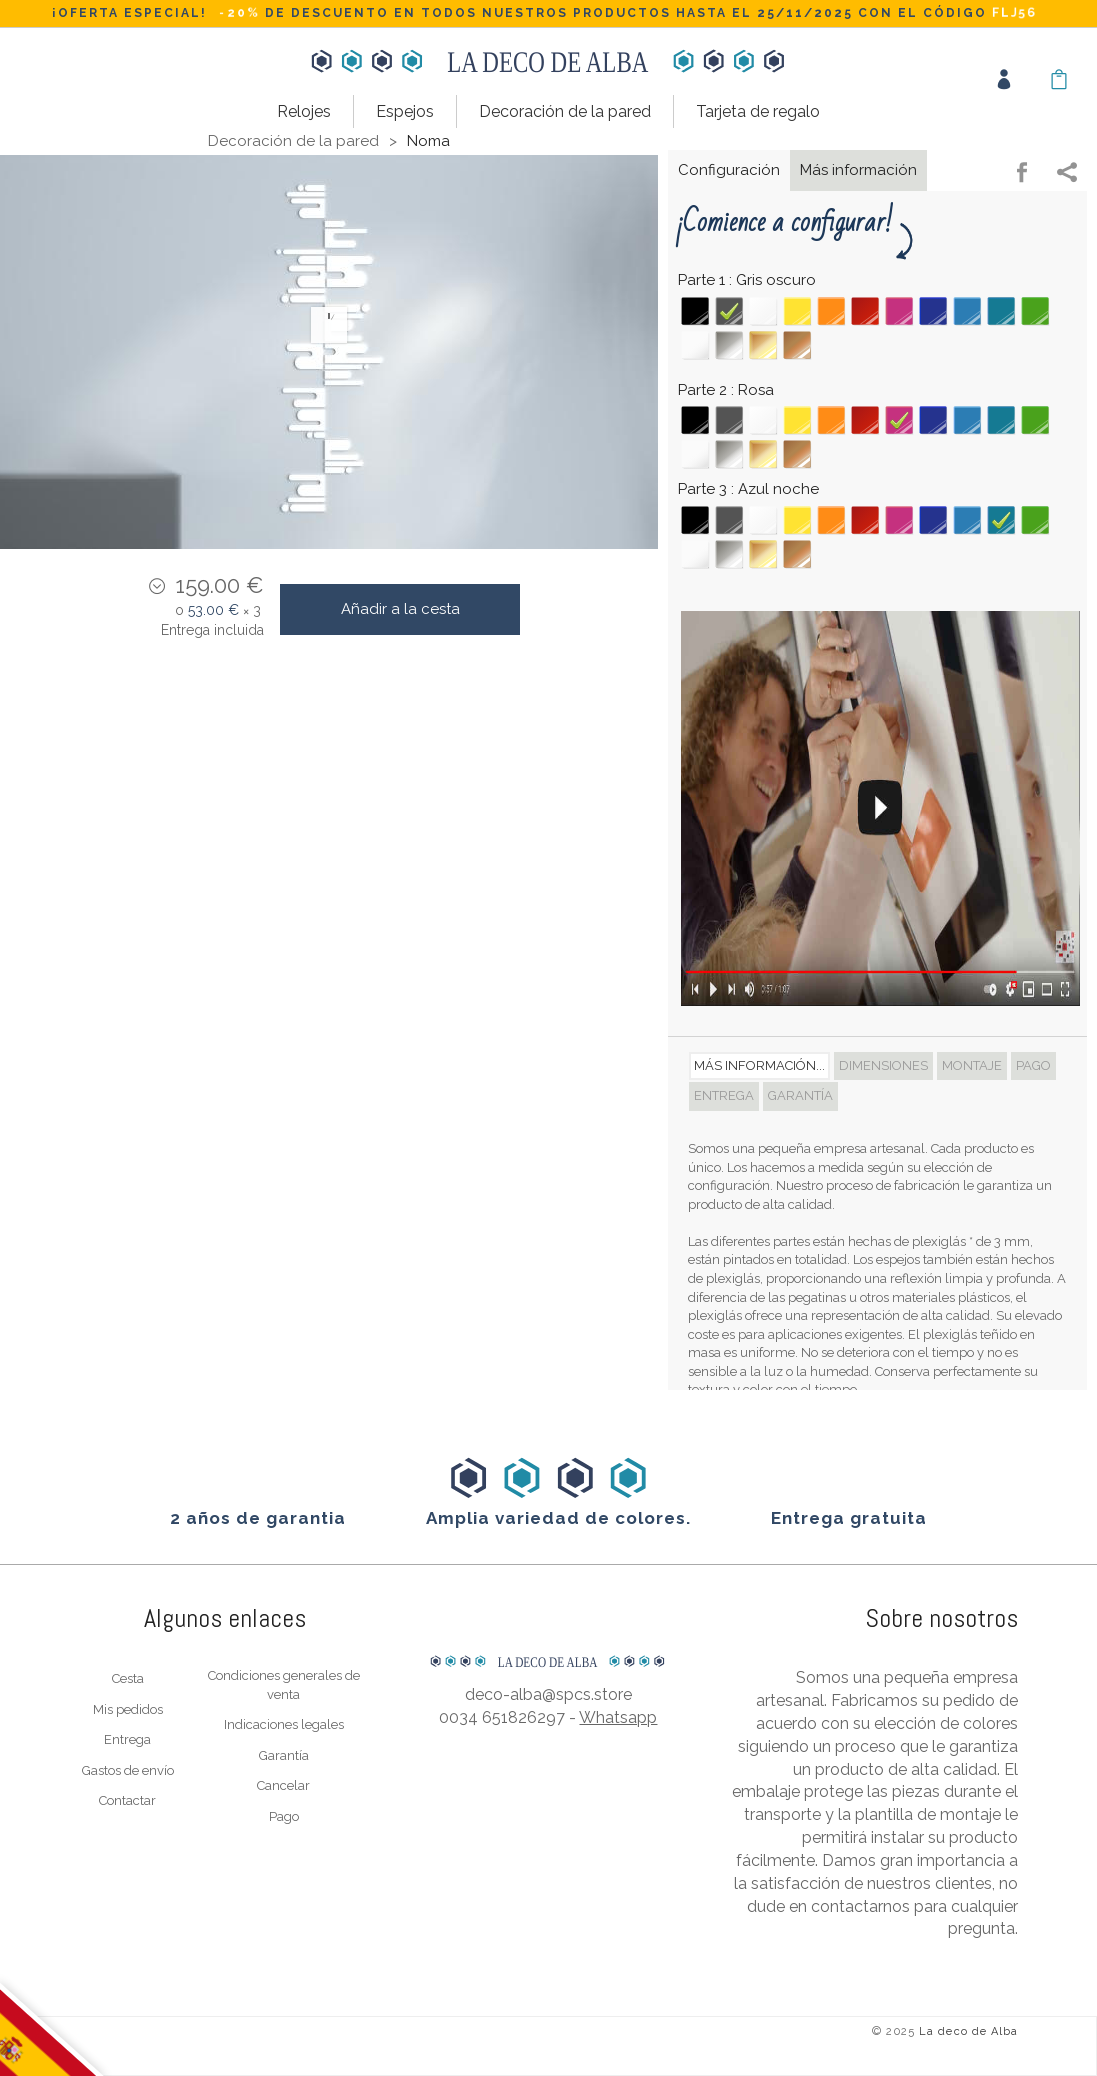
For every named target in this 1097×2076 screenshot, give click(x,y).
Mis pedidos (128, 1709)
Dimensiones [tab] (883, 1065)
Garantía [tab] (800, 1095)
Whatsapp (618, 1717)
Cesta (128, 1678)
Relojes (304, 111)
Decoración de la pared (565, 111)
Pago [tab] (1033, 1065)
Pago (284, 1816)
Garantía (284, 1755)
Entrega (127, 1739)
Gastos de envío (128, 1770)
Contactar (127, 1800)
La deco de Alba (969, 2031)
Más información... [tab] (759, 1065)
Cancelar (283, 1785)
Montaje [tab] (972, 1065)
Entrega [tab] (724, 1095)
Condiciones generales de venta (284, 1685)
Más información (858, 170)
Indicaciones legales (284, 1724)
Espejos (405, 111)
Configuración (729, 170)
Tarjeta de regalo (758, 111)
